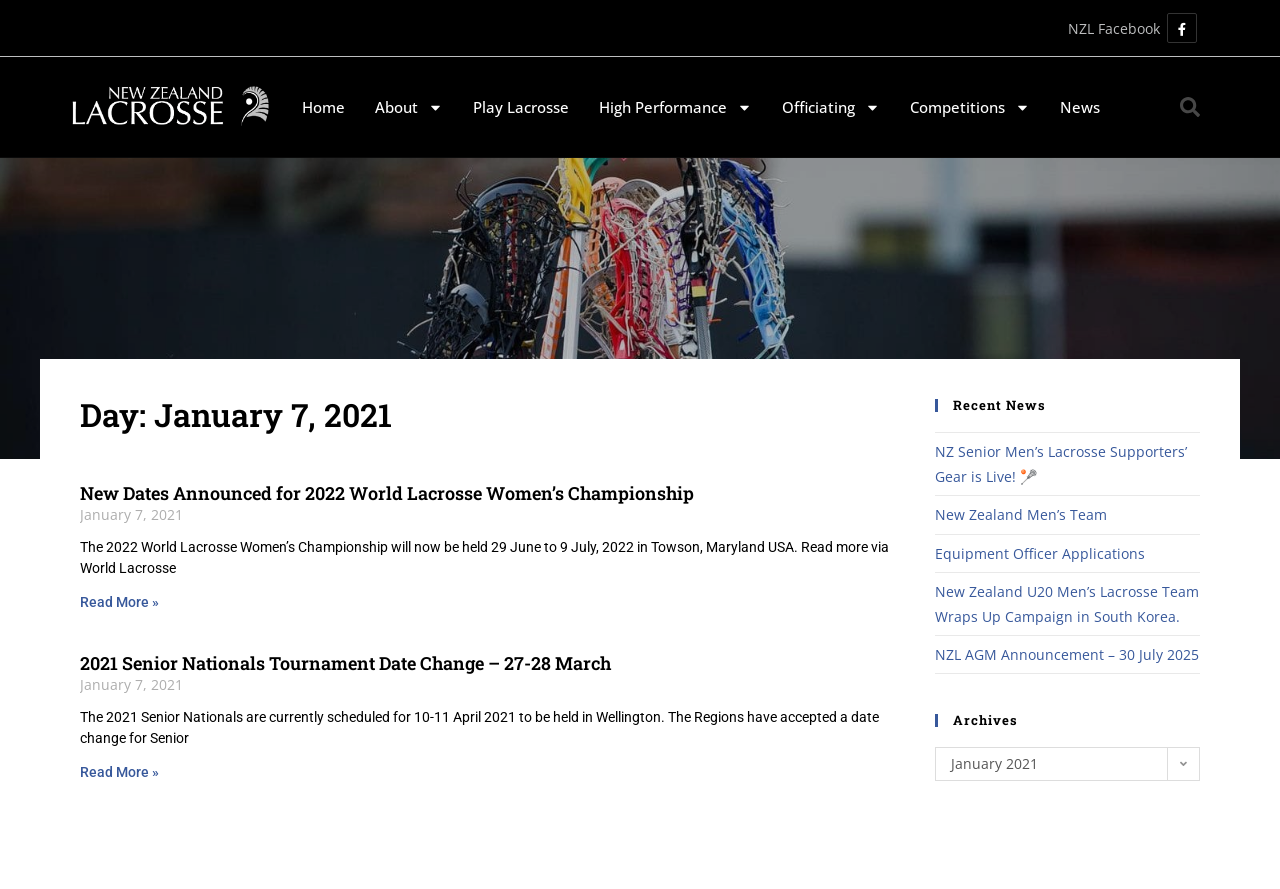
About (409, 107)
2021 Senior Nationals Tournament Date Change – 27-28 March (345, 663)
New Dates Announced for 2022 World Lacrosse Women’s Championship (387, 493)
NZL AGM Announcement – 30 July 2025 (1067, 654)
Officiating (831, 107)
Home (323, 107)
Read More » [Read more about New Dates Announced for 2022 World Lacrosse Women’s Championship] (119, 602)
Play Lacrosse (521, 107)
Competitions (970, 107)
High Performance (675, 107)
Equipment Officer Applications (1040, 553)
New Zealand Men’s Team (1021, 514)
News (1080, 107)
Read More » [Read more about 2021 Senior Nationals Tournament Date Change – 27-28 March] (119, 772)
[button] (1190, 107)
